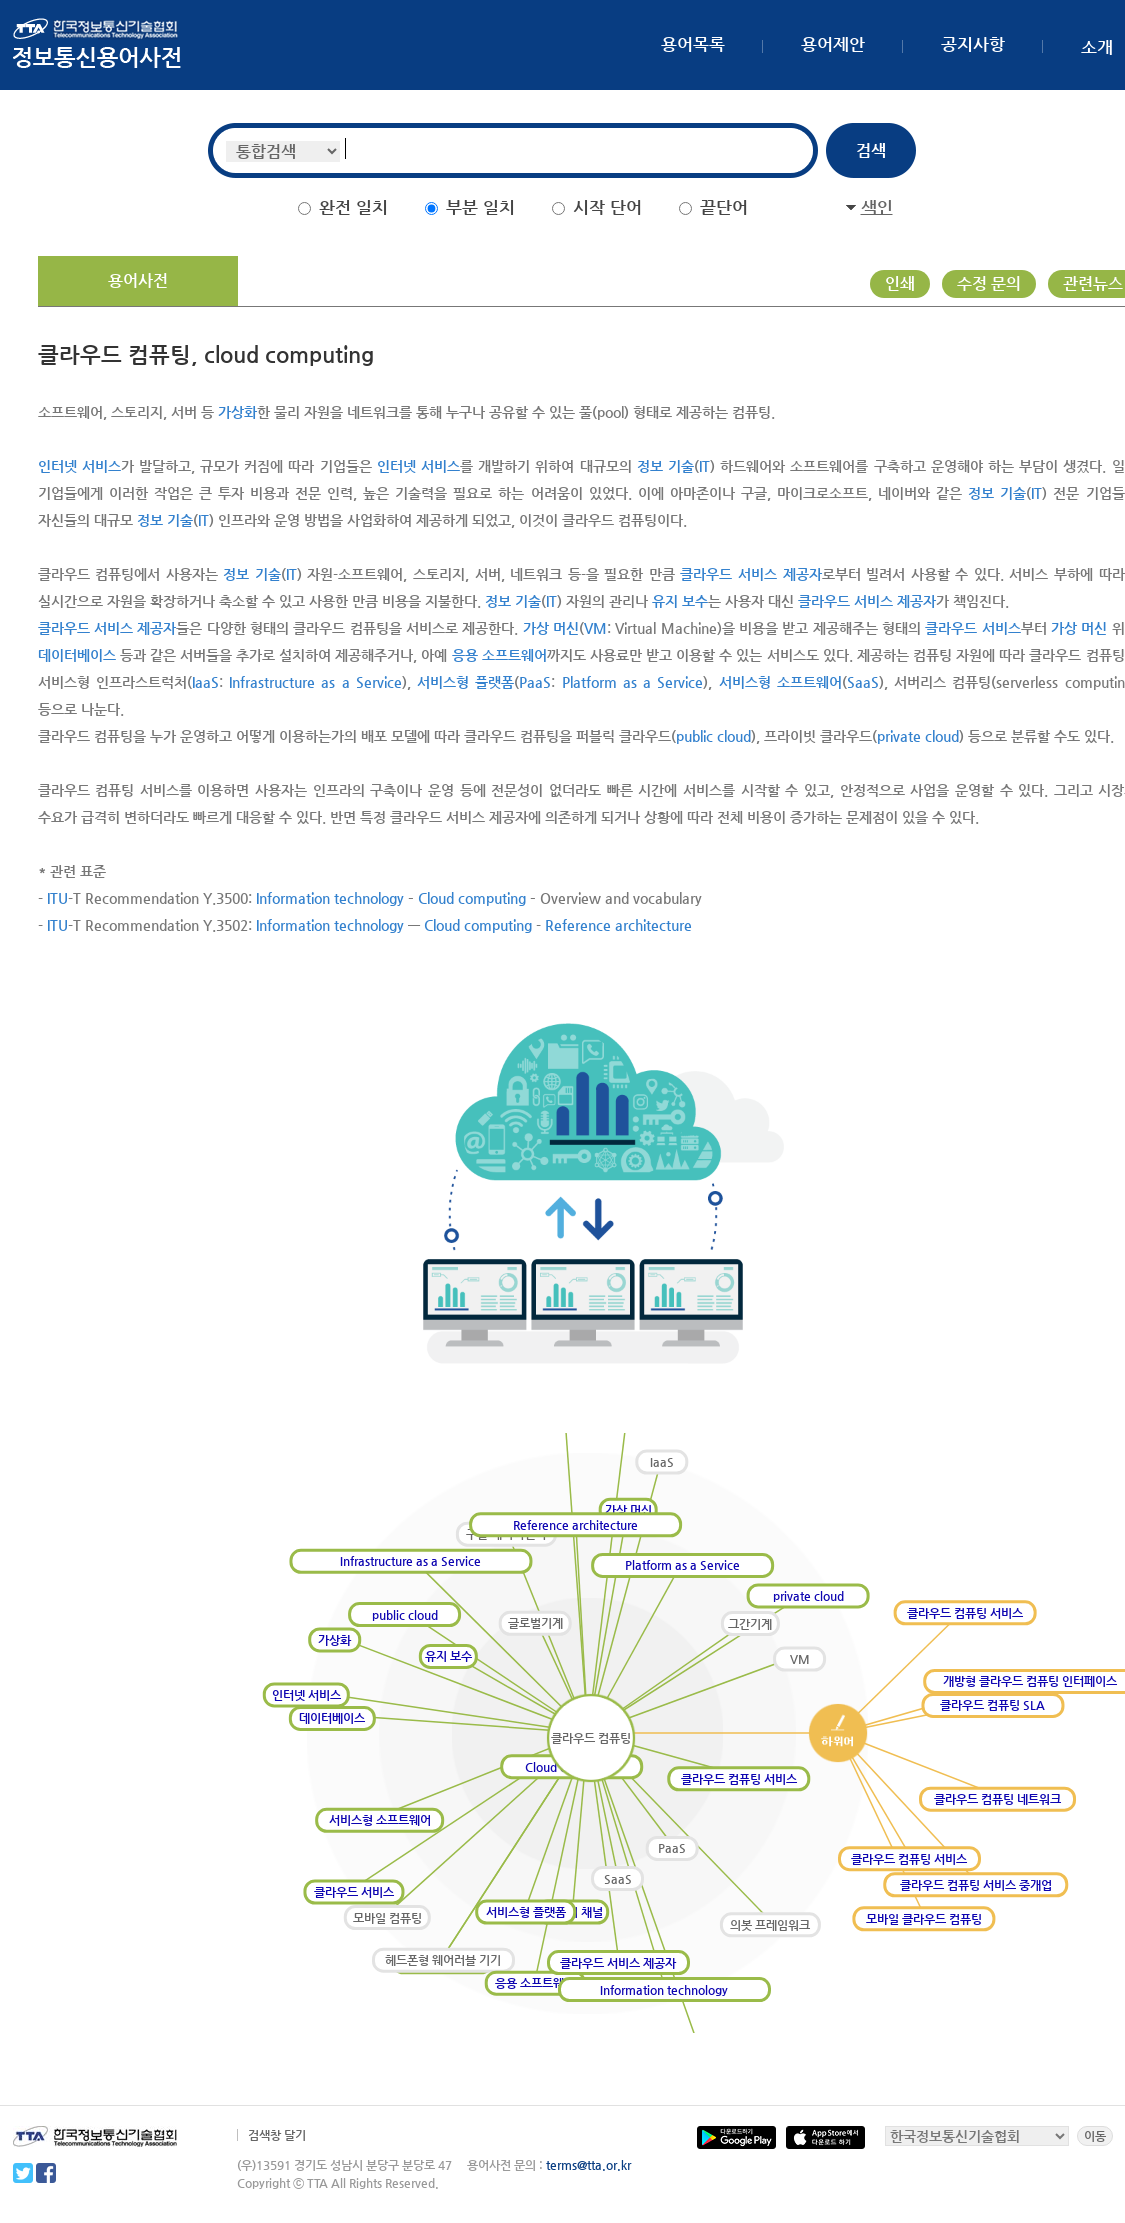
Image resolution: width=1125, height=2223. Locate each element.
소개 (1097, 47)
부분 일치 (480, 207)
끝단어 (724, 207)
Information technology (330, 898)
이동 (1095, 2136)
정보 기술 (665, 466)
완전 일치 (353, 207)
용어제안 (833, 44)
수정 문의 (989, 283)
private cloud (918, 736)
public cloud (713, 736)
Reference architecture (618, 925)
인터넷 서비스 (79, 466)
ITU (57, 898)
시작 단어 (607, 207)
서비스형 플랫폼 (465, 682)
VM (595, 628)
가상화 (237, 412)
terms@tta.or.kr (588, 2165)
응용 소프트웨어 (499, 655)
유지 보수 (680, 601)
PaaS (535, 682)
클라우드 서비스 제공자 (750, 574)
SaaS (863, 682)
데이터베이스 (77, 655)
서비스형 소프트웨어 (780, 682)
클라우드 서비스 (972, 628)
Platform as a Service (633, 682)
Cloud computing (472, 898)
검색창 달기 (277, 2135)
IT (704, 466)
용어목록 (693, 44)
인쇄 (900, 283)
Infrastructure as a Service (315, 682)
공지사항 (973, 44)
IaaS (205, 682)
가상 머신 (551, 628)
